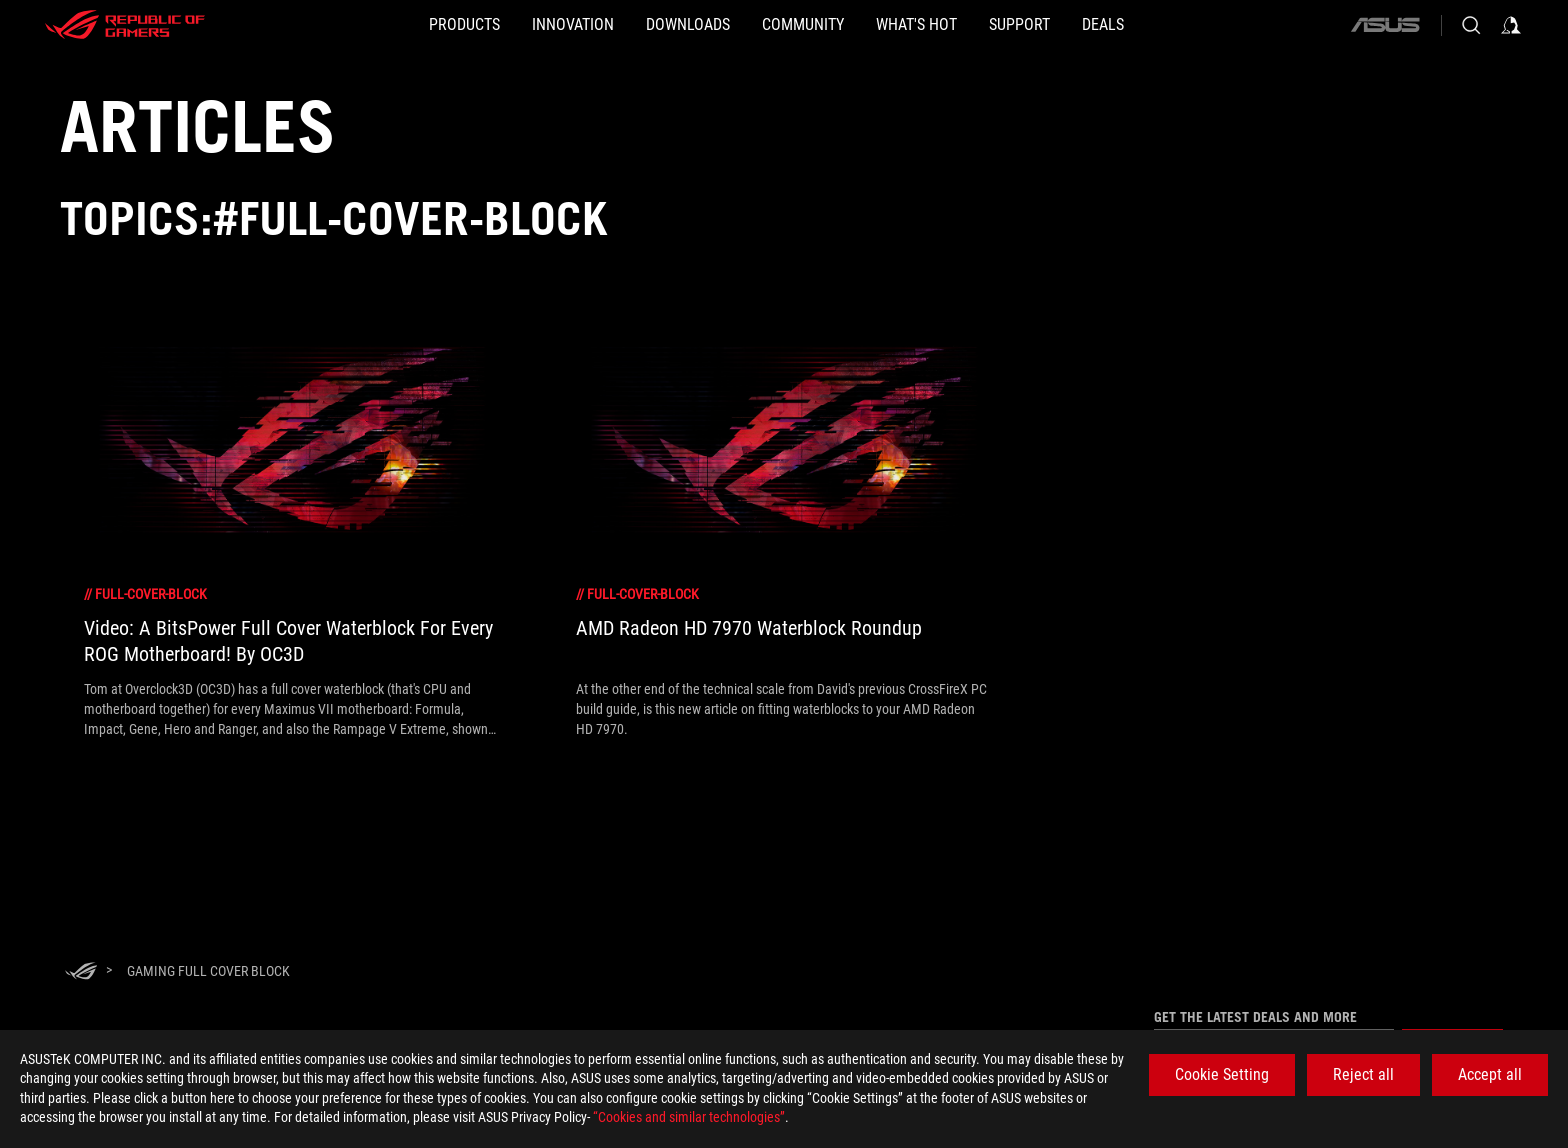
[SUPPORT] (1083, 25)
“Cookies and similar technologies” (689, 1117)
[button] (368, 25)
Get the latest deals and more (1255, 1017)
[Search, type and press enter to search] (1471, 25)
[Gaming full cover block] (208, 971)
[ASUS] (1385, 25)
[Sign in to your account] (1511, 25)
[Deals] (1199, 25)
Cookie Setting (1222, 1074)
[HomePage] (81, 972)
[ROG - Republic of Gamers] (125, 25)
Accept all (1490, 1074)
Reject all (1363, 1074)
